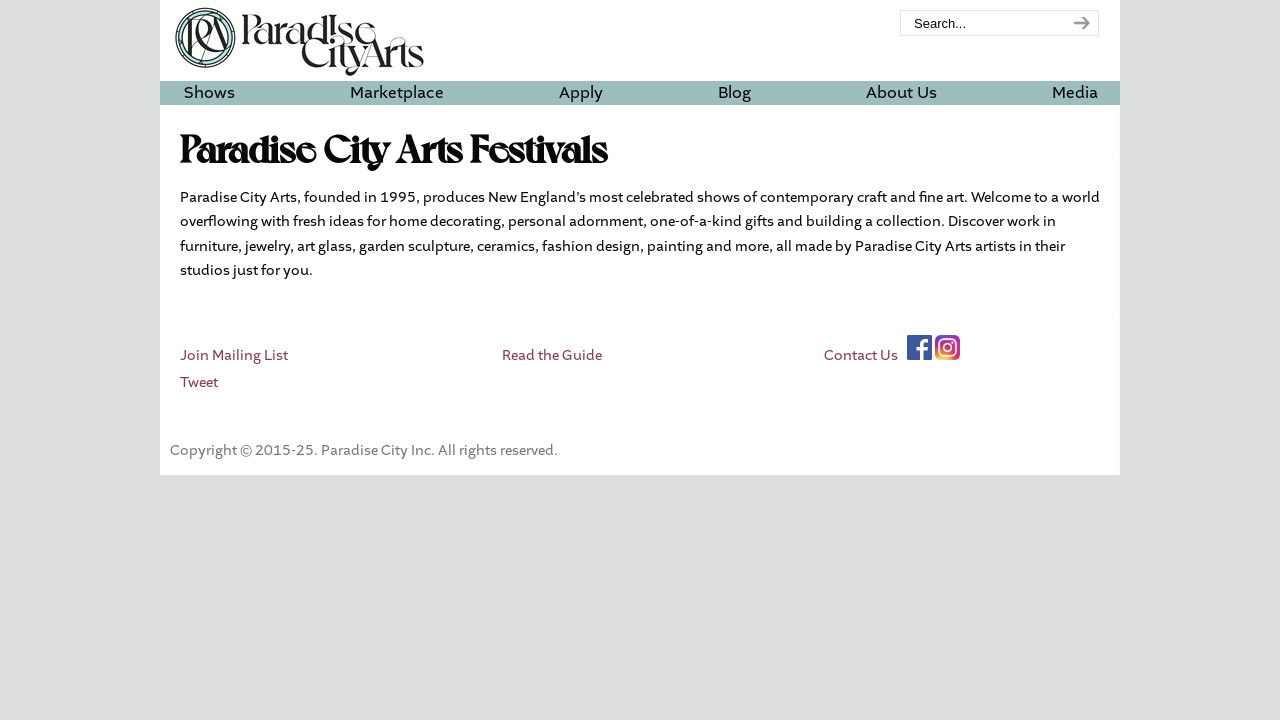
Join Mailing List (234, 356)
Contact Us (861, 356)
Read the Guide (552, 356)
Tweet (199, 383)
